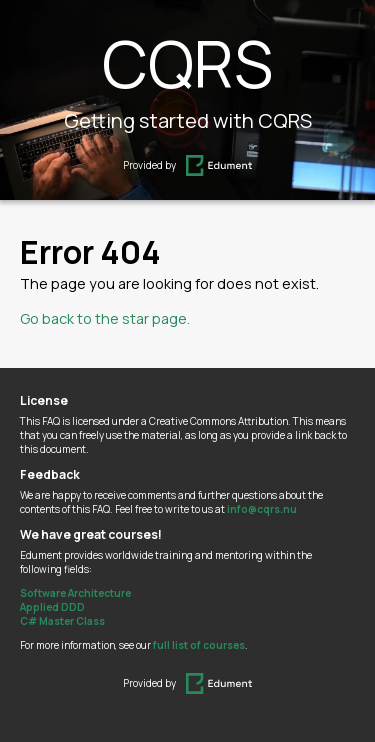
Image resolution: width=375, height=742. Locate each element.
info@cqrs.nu (262, 509)
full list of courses (199, 645)
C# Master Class (62, 621)
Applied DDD (52, 607)
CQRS (187, 63)
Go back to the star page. (105, 318)
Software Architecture (75, 593)
